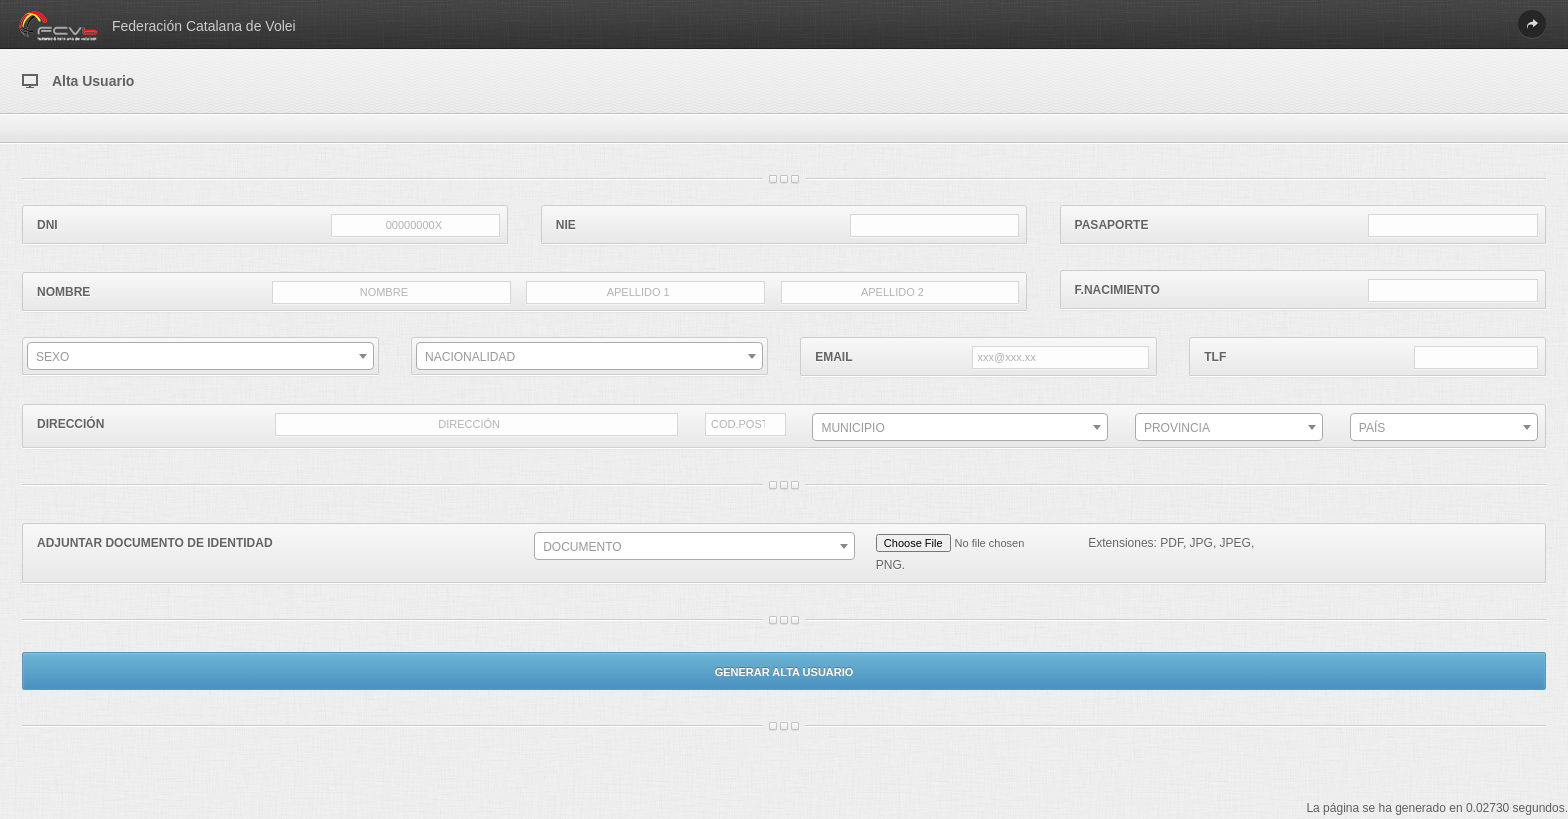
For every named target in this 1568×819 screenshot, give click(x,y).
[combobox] (200, 356)
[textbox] (200, 357)
